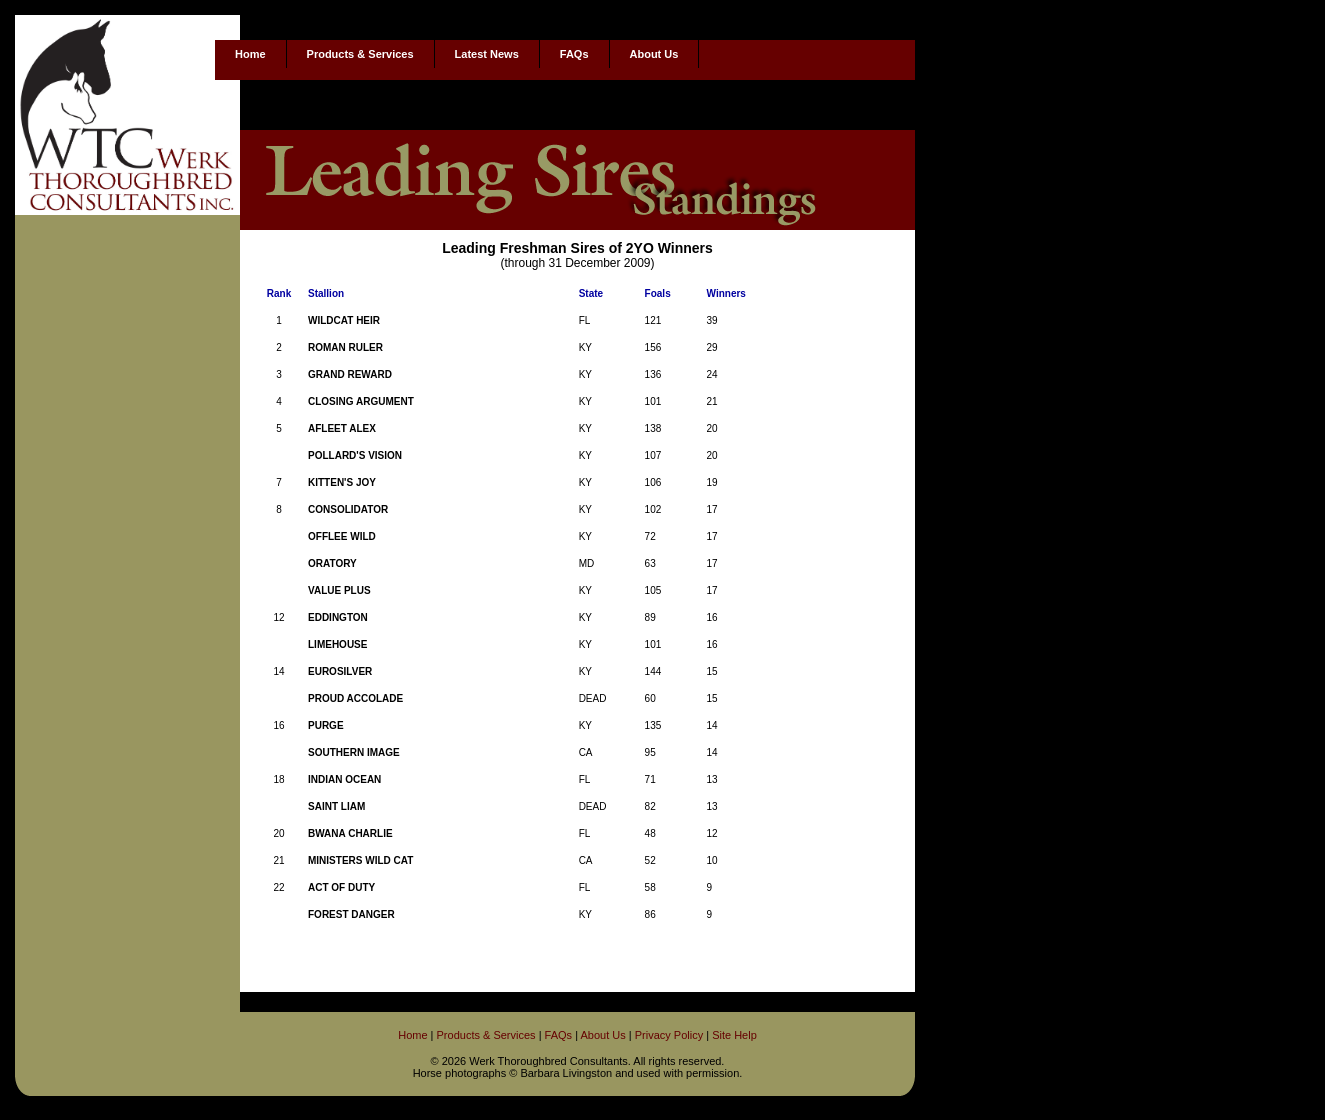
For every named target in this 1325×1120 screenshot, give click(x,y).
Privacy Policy (669, 1035)
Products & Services (360, 54)
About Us (654, 54)
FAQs (574, 54)
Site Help (734, 1035)
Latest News (487, 54)
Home (250, 54)
